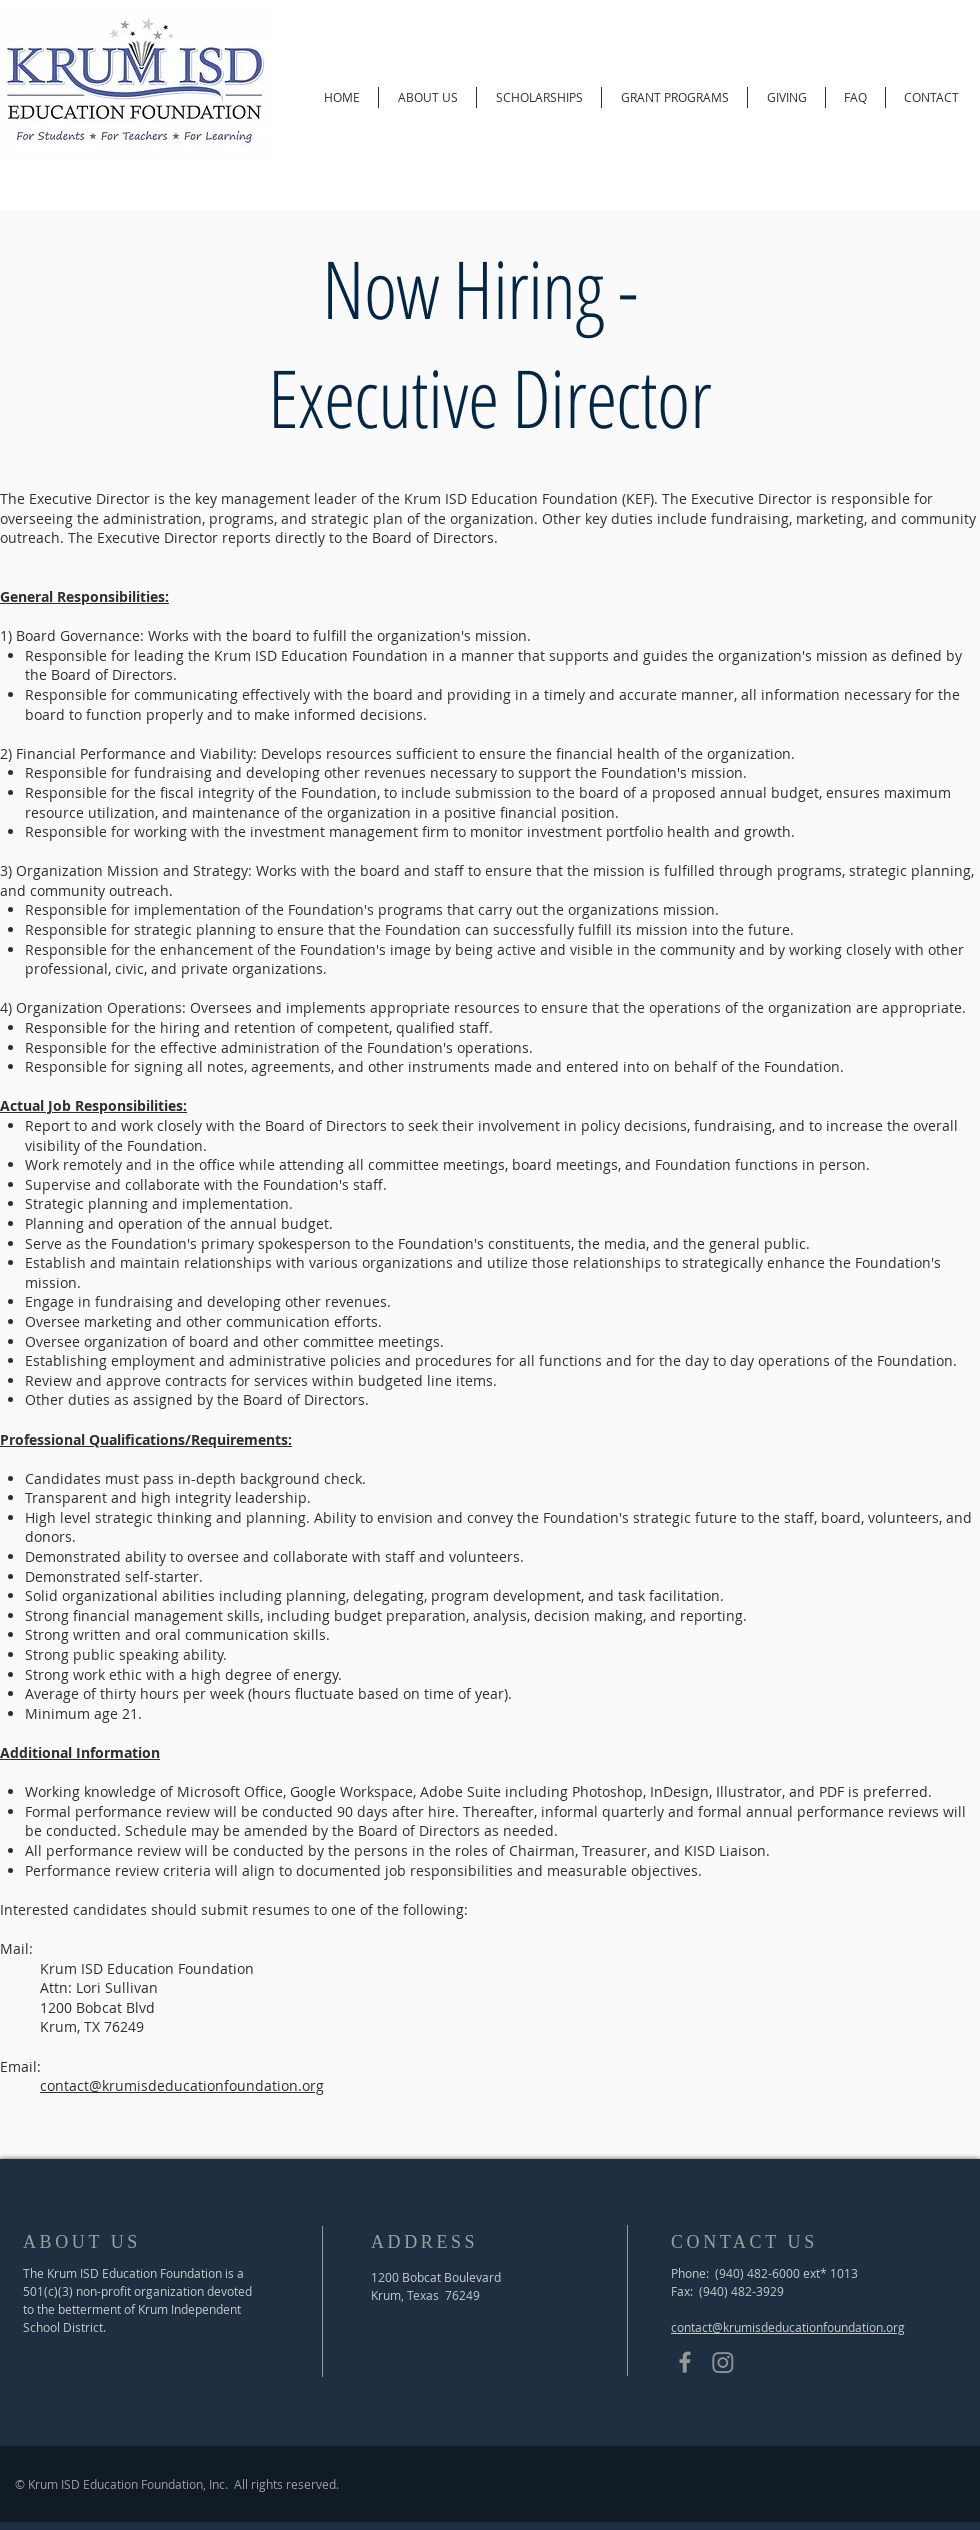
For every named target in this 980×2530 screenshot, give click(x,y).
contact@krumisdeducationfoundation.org (182, 2085)
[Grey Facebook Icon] (685, 2362)
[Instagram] (723, 2362)
